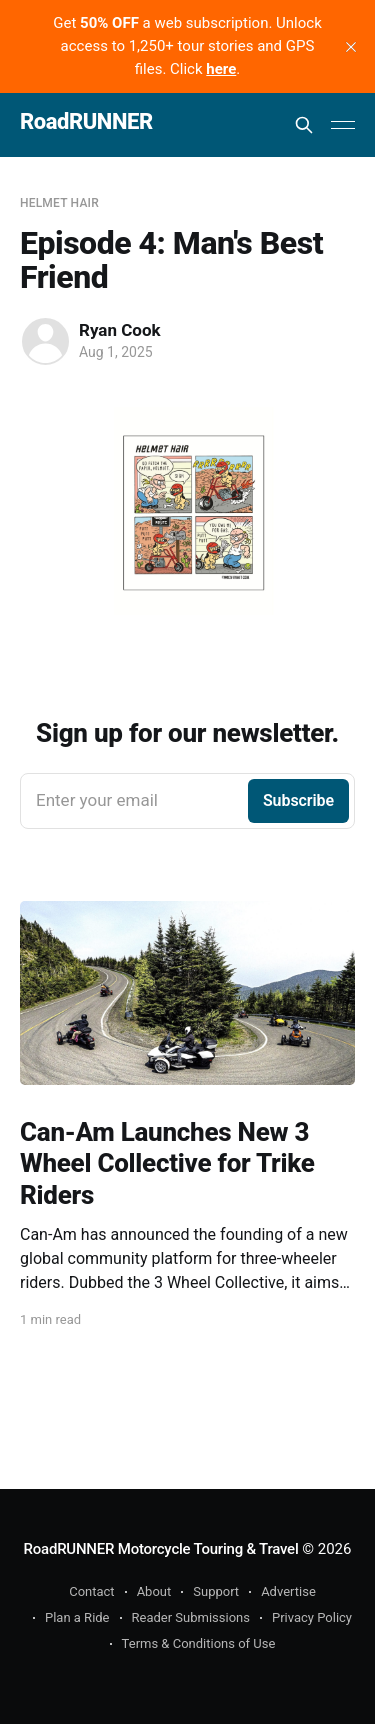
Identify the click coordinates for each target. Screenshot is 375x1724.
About (154, 1591)
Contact (91, 1591)
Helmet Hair (59, 203)
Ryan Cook (120, 330)
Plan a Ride (77, 1617)
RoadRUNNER (86, 122)
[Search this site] (304, 125)
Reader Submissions (191, 1617)
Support (216, 1591)
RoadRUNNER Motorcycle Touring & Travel (161, 1549)
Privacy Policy (312, 1617)
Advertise (288, 1591)
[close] (351, 47)
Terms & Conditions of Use (199, 1643)
